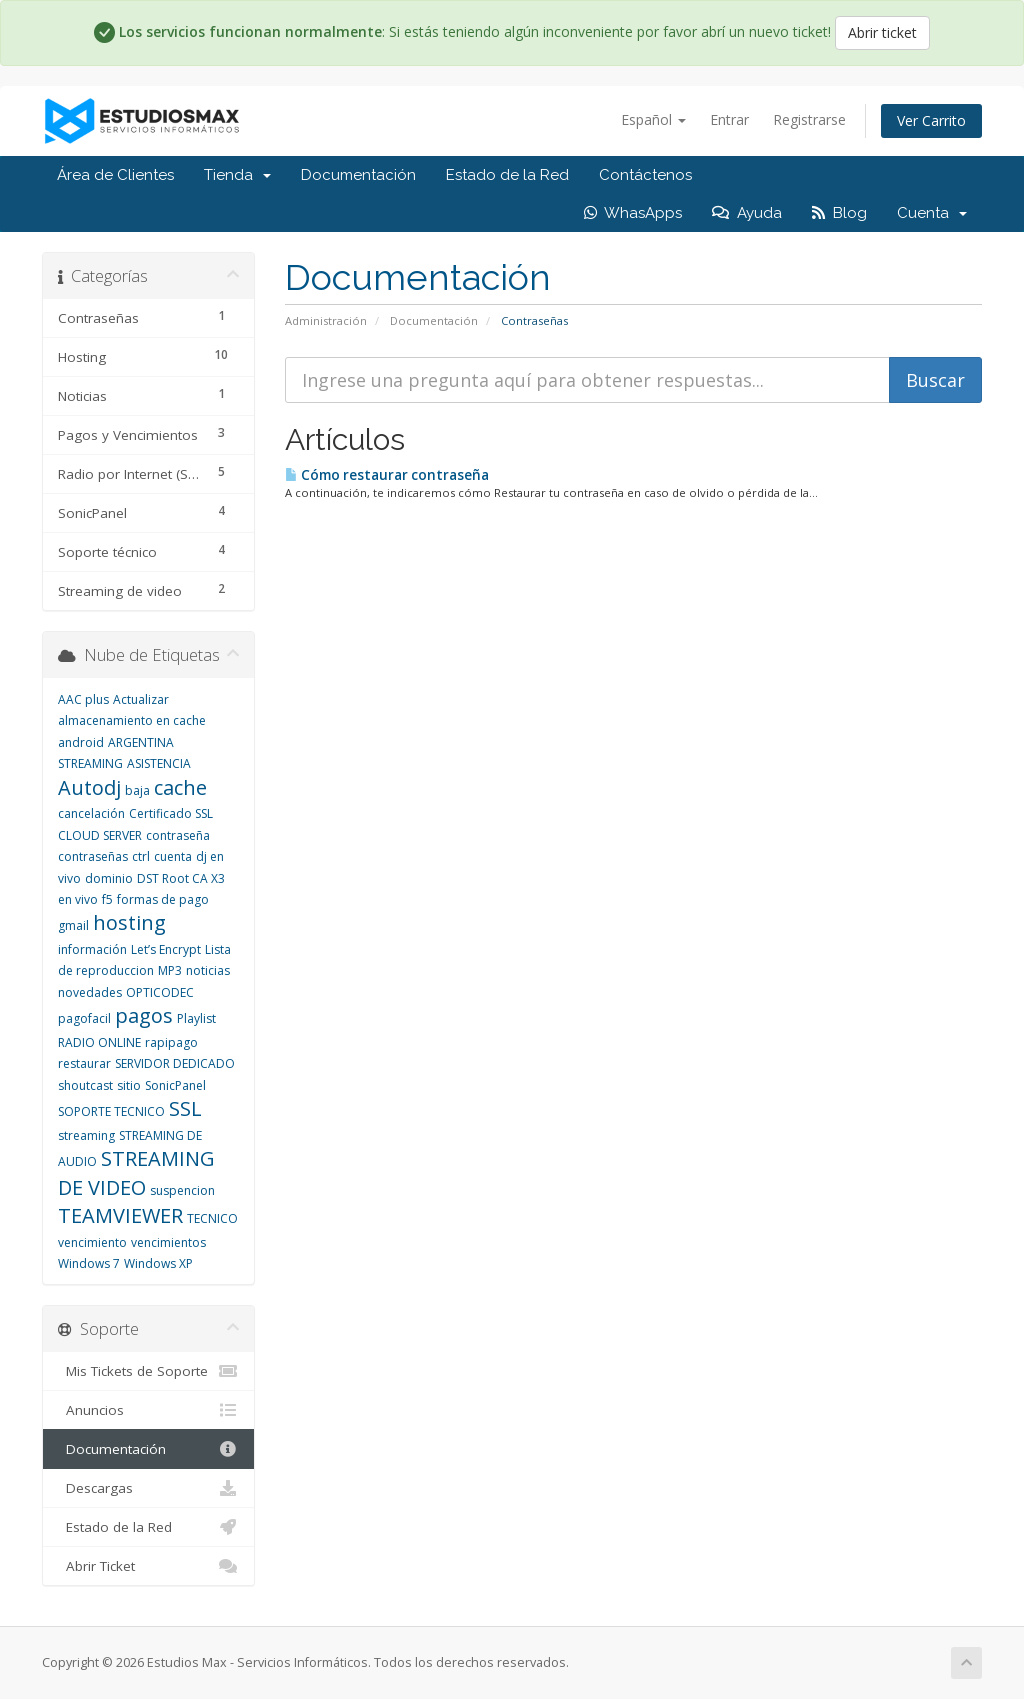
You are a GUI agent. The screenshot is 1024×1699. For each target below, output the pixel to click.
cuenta (173, 856)
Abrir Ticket (148, 1566)
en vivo (78, 899)
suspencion (182, 1190)
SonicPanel (175, 1085)
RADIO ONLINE (99, 1042)
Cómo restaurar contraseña (387, 475)
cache (180, 787)
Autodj (89, 787)
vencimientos (168, 1242)
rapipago (171, 1042)
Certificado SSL (171, 813)
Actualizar (141, 699)
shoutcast (85, 1085)
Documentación (358, 175)
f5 (107, 899)
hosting (129, 922)
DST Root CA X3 (181, 878)
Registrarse (809, 119)
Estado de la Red (507, 175)
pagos (144, 1015)
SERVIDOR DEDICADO (175, 1063)
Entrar (729, 119)
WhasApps (633, 213)
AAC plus (83, 699)
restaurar (84, 1063)
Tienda (237, 175)
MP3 (170, 970)
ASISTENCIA (159, 763)
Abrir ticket (882, 32)
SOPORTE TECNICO (111, 1111)
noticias (208, 970)
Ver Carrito (931, 120)
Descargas (148, 1488)
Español (653, 119)
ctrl (141, 856)
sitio (129, 1085)
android (81, 742)
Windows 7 (89, 1263)
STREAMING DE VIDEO (136, 1173)
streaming (86, 1135)
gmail (73, 925)
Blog (839, 213)
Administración (326, 320)
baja (137, 790)
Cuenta (932, 213)
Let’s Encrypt (166, 949)
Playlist (196, 1018)
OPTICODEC (160, 992)
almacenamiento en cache (132, 720)
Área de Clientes (115, 175)
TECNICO (212, 1218)
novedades (90, 992)
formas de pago (163, 899)
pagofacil (84, 1018)
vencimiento (92, 1242)
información (92, 949)
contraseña (178, 835)
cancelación (91, 813)
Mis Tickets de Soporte (148, 1371)
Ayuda (747, 213)
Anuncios (148, 1410)
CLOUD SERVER (100, 835)
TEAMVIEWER (120, 1215)
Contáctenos (645, 175)
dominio (109, 878)
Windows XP (158, 1263)
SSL (185, 1108)
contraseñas (93, 856)
